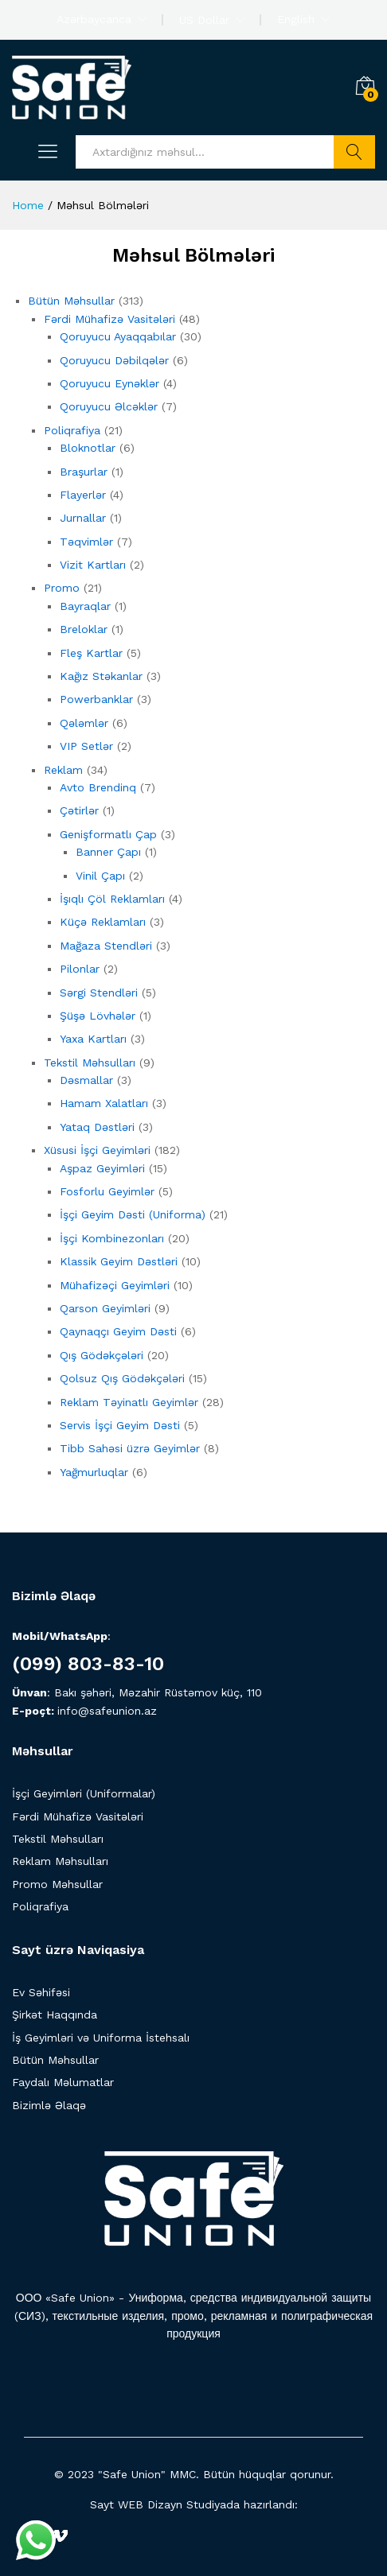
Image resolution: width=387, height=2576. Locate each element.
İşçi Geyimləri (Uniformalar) (83, 1793)
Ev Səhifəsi (41, 1992)
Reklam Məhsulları (60, 1861)
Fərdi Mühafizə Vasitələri (77, 1816)
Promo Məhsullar (57, 1884)
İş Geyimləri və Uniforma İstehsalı (101, 2037)
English (296, 19)
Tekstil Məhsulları (58, 1838)
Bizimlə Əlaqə (49, 2105)
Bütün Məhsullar (55, 2059)
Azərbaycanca (94, 19)
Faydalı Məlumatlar (63, 2082)
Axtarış (354, 152)
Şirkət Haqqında (54, 2014)
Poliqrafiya (40, 1906)
